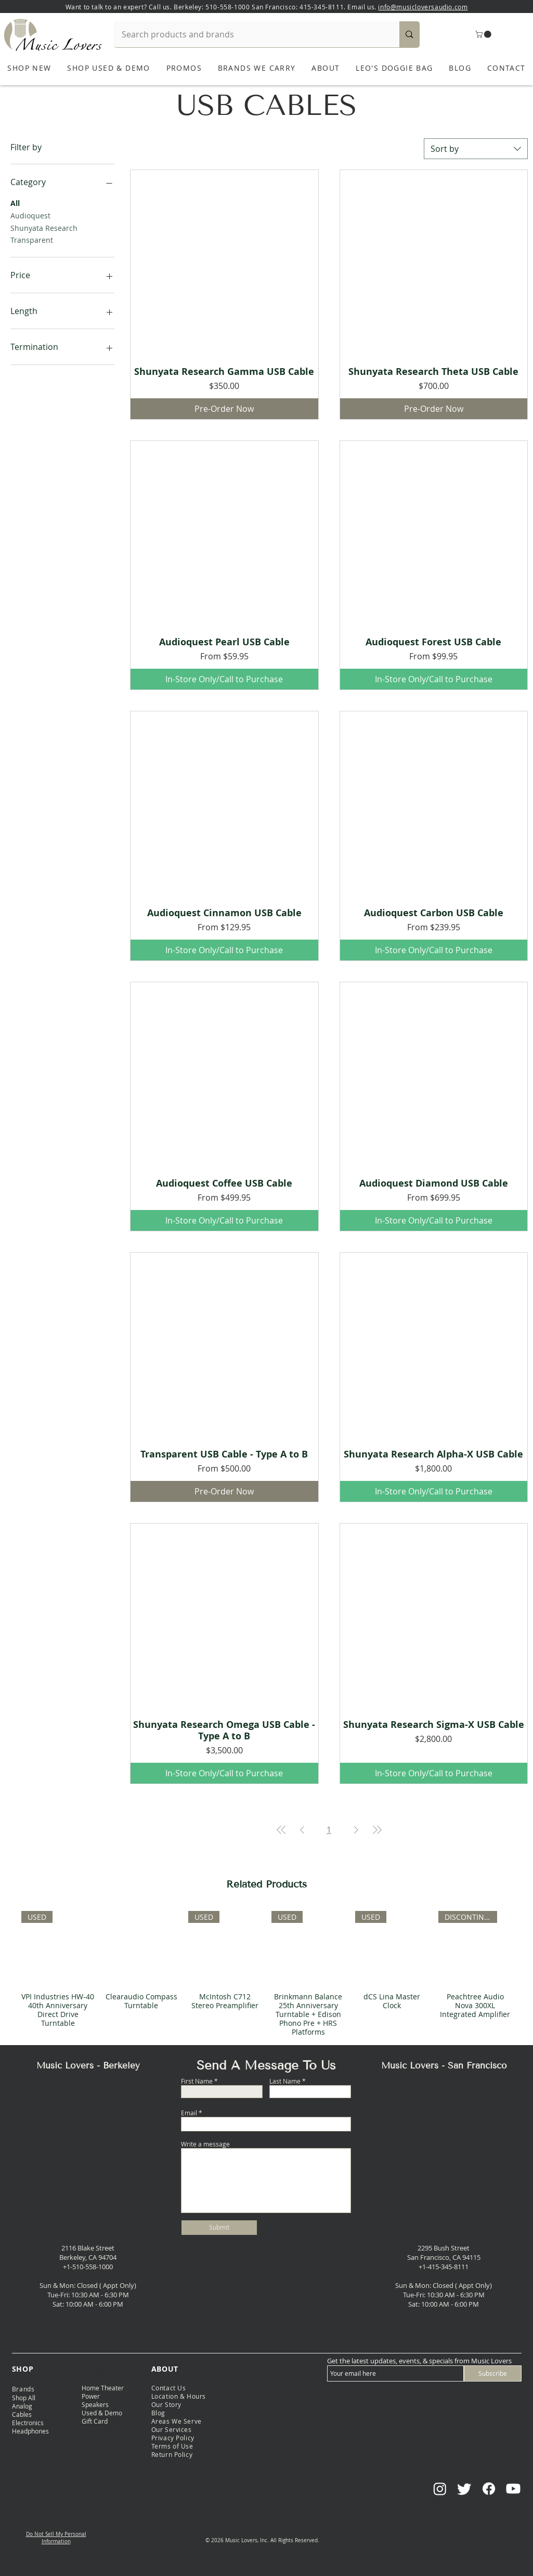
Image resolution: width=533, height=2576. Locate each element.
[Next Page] (356, 1829)
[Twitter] (464, 2488)
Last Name (285, 2081)
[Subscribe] (493, 2373)
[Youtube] (513, 2488)
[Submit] (219, 2227)
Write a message (205, 2144)
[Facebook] (488, 2488)
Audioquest (30, 215)
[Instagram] (440, 2488)
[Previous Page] (302, 1829)
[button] (484, 34)
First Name (197, 2081)
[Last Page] (377, 1829)
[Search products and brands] (250, 34)
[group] (266, 1973)
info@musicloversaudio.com (422, 7)
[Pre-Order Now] (224, 408)
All (15, 202)
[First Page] (281, 1829)
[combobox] (476, 148)
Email (189, 2113)
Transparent (31, 239)
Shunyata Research (43, 227)
